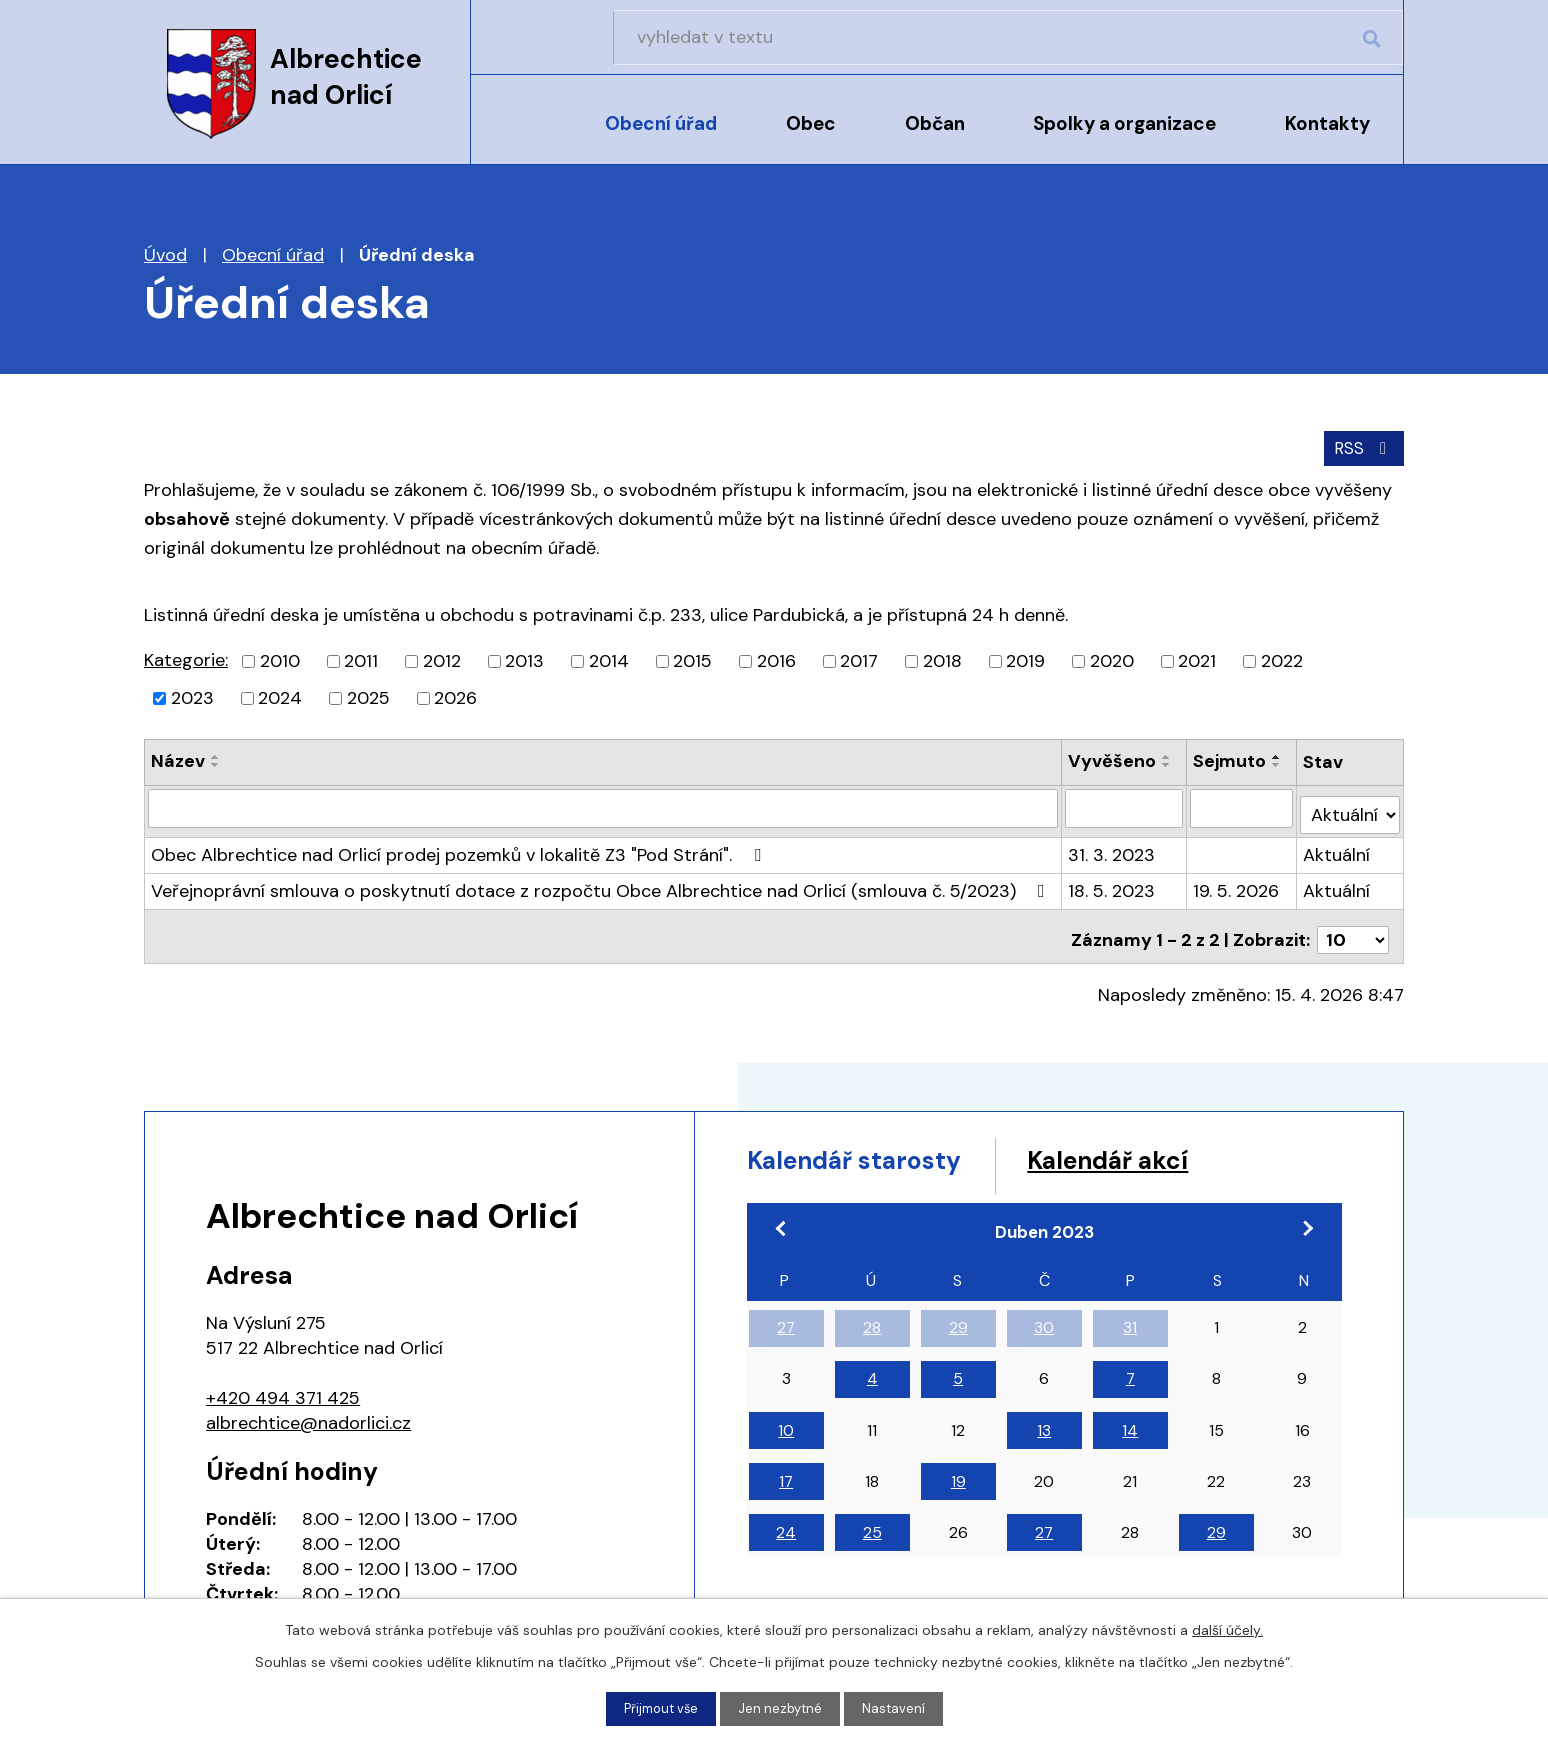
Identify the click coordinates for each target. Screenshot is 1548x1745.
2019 (1025, 659)
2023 (192, 696)
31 (1130, 1319)
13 (1044, 1422)
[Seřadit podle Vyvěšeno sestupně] (1168, 763)
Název (178, 759)
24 (786, 1524)
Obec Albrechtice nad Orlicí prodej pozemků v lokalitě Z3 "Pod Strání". (460, 846)
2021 (1197, 659)
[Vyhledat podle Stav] (1351, 805)
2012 (442, 659)
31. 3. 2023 (1112, 846)
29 (958, 1319)
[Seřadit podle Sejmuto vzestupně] (1278, 755)
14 (1130, 1422)
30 (1044, 1319)
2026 (455, 696)
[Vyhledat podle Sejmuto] (1242, 806)
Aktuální (1338, 846)
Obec (811, 123)
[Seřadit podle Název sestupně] (216, 763)
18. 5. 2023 (1112, 882)
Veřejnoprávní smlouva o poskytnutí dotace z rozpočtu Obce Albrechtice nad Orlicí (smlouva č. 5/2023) (602, 882)
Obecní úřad (661, 123)
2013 (524, 659)
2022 (1282, 659)
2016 (776, 659)
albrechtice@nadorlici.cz (308, 1407)
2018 (942, 659)
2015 (692, 659)
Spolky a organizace (1124, 123)
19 (958, 1473)
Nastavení (899, 1708)
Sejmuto (1230, 759)
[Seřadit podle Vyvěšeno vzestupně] (1168, 755)
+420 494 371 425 (283, 1382)
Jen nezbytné (783, 1708)
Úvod (522, 137)
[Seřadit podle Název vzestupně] (216, 755)
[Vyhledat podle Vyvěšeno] (1125, 806)
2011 (361, 659)
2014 (609, 659)
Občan (935, 123)
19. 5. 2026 (1237, 882)
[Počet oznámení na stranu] (1353, 924)
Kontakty (1327, 123)
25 (872, 1524)
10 (786, 1422)
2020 (1112, 659)
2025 (368, 696)
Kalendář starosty (879, 1148)
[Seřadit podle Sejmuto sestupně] (1278, 763)
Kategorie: (186, 658)
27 (786, 1319)
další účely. (1227, 1628)
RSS (1361, 445)
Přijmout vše (658, 1708)
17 (786, 1473)
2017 (859, 659)
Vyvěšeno (1113, 759)
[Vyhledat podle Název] (603, 806)
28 (872, 1319)
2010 (280, 659)
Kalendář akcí (1177, 1148)
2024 (280, 696)
